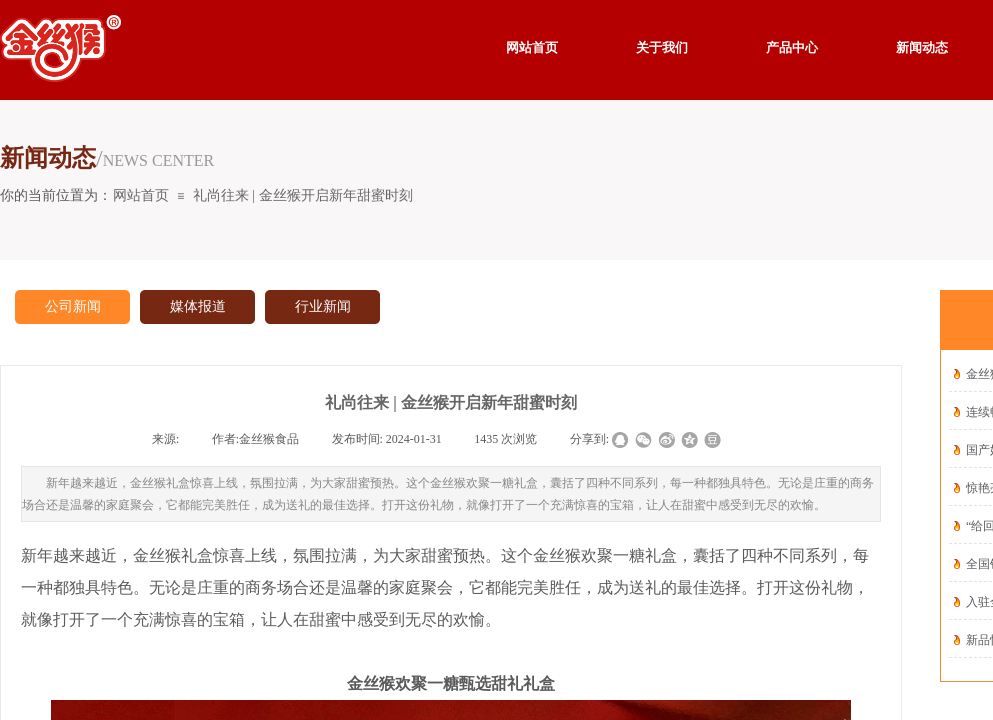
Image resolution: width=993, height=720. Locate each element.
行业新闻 (323, 306)
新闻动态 (922, 47)
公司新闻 (73, 306)
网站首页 (141, 195)
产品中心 (792, 47)
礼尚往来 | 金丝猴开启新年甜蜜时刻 (303, 195)
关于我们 (662, 47)
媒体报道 (198, 306)
